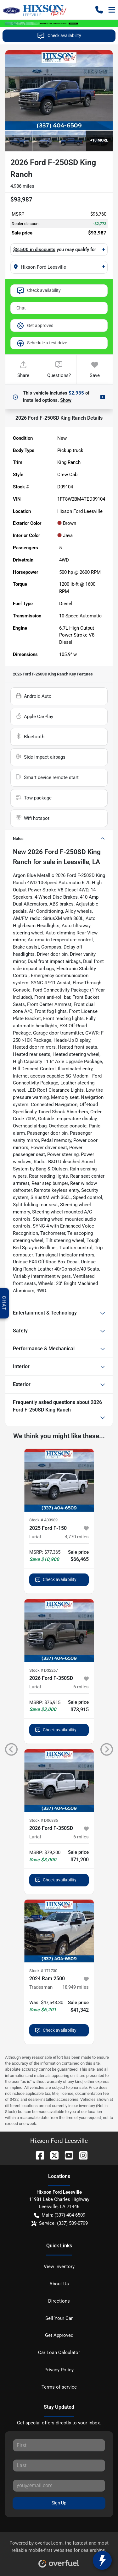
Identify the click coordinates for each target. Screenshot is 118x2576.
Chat (21, 307)
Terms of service (59, 2387)
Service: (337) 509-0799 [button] (59, 2223)
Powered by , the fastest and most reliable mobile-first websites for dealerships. (59, 2552)
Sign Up (59, 2502)
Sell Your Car (59, 2318)
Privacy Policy (59, 2370)
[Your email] (59, 2485)
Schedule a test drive (41, 343)
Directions (59, 2301)
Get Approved (59, 2335)
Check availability (59, 35)
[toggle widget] (102, 2560)
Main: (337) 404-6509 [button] (59, 2215)
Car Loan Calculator (59, 2352)
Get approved (34, 325)
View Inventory (59, 2266)
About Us (59, 2284)
